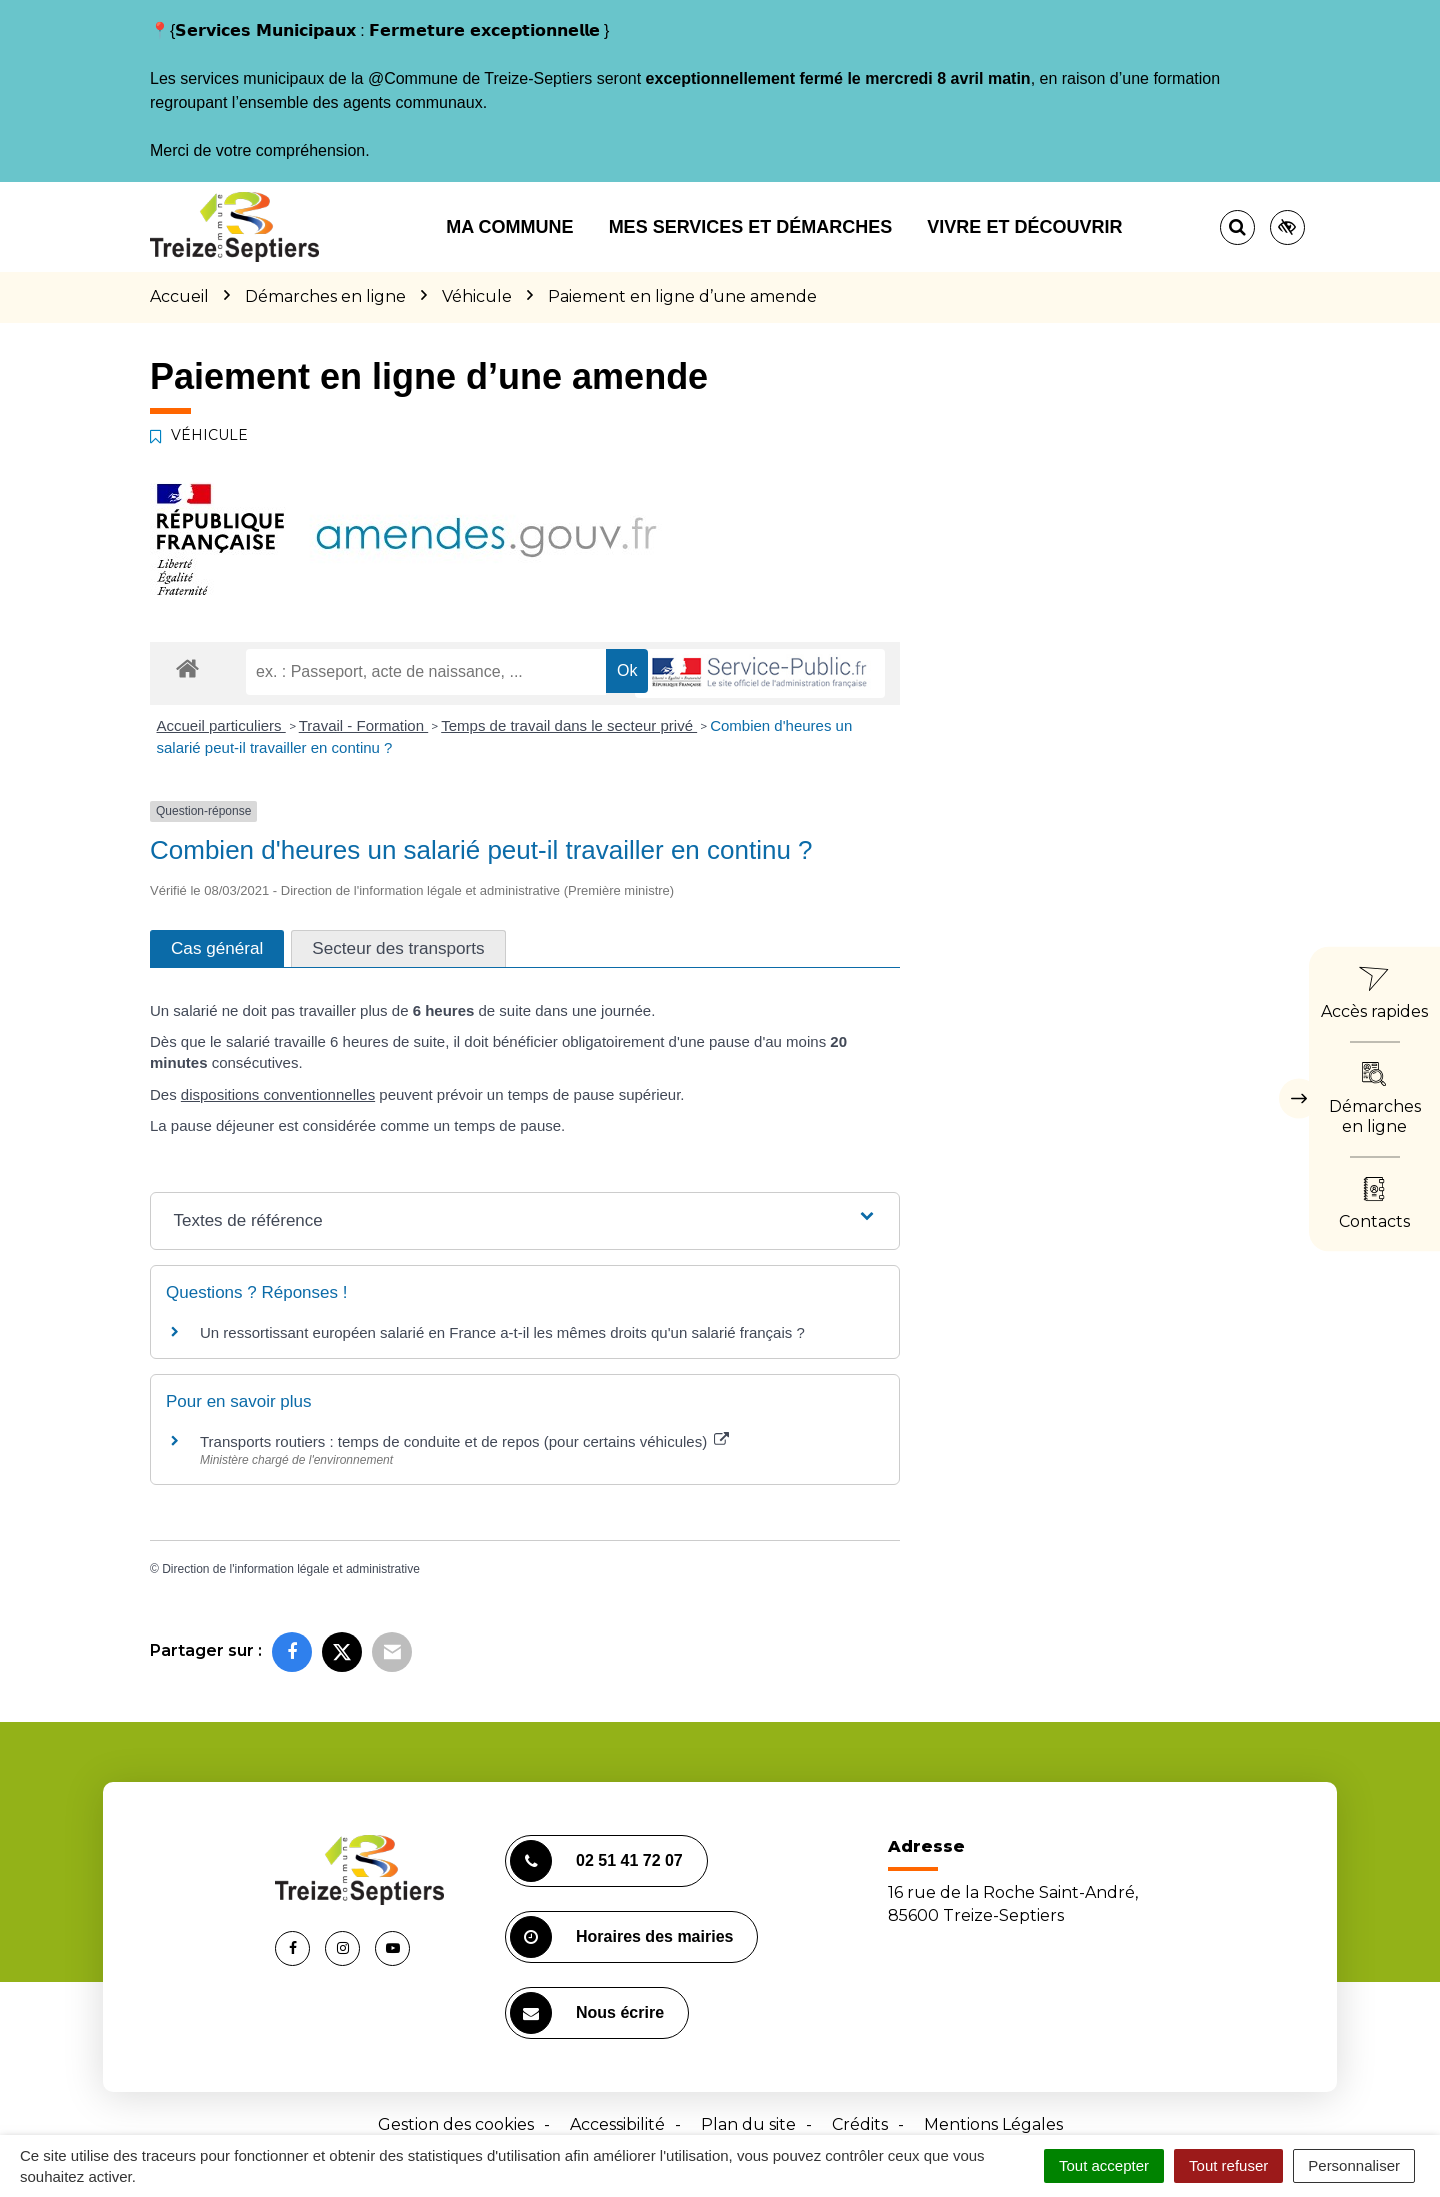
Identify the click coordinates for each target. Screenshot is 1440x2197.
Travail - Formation (363, 725)
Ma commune (509, 227)
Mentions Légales (993, 2124)
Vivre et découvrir (1024, 227)
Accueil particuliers (221, 725)
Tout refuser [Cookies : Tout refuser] (1228, 2165)
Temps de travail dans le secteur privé (569, 725)
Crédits (860, 2124)
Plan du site (748, 2124)
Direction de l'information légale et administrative (291, 1569)
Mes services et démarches (751, 227)
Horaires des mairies (621, 1937)
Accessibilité (617, 2124)
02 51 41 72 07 (596, 1861)
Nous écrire (587, 2013)
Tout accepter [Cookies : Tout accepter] (1104, 2165)
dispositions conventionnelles (278, 1094)
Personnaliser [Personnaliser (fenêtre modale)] (1354, 2165)
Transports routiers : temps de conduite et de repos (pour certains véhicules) (464, 1441)
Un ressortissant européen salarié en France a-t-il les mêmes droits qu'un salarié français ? (502, 1332)
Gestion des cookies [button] (456, 2124)
